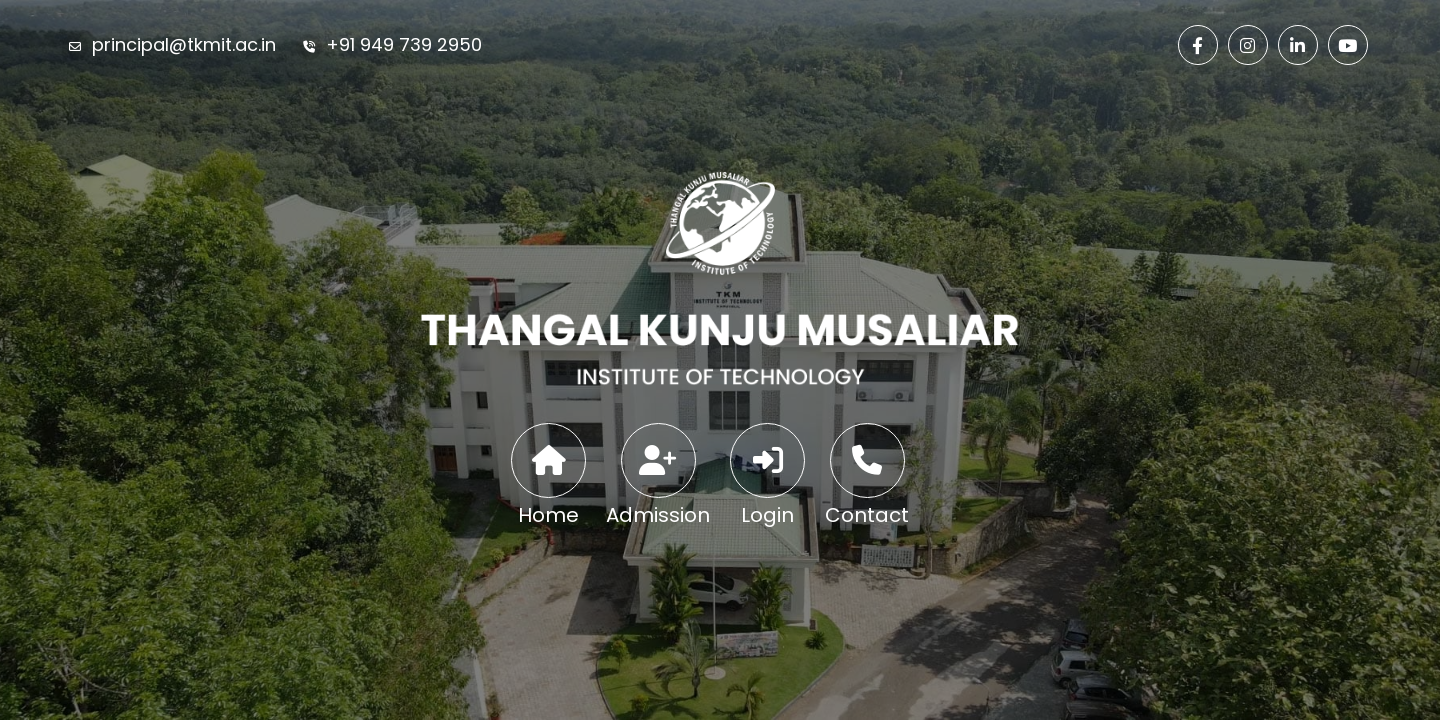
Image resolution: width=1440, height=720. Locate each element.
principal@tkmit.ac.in (184, 44)
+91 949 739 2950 (404, 44)
